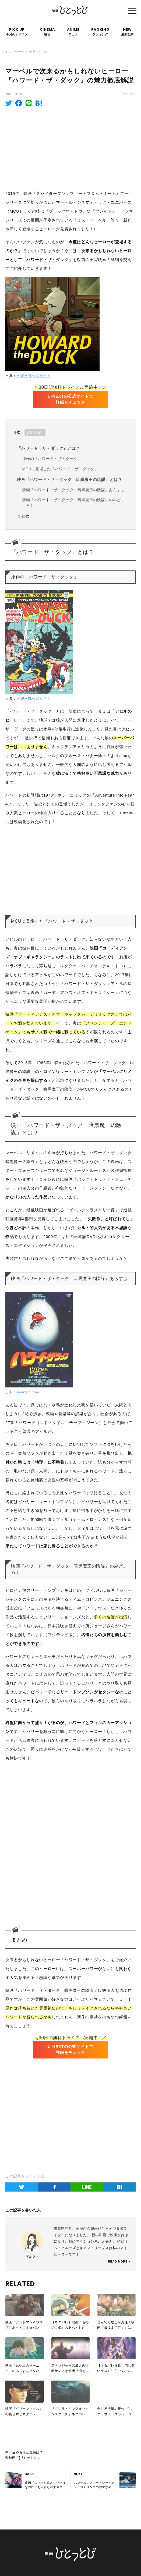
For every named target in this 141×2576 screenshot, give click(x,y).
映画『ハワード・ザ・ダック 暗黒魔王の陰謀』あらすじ (73, 490)
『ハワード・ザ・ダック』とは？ (48, 448)
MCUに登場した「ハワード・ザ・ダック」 (60, 469)
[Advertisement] (70, 147)
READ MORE (118, 2261)
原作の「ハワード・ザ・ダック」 (52, 458)
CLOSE (35, 433)
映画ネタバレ (38, 51)
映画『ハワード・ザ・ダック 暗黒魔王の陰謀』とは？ (69, 479)
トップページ (14, 51)
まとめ (23, 516)
